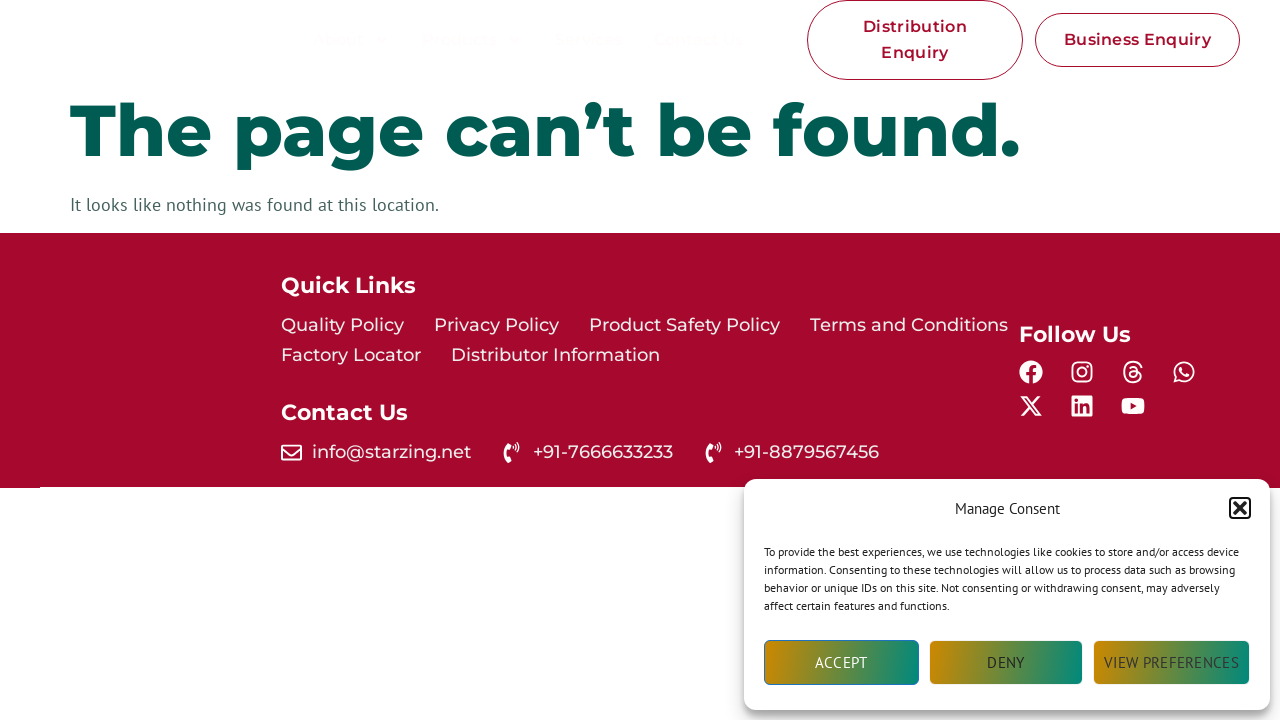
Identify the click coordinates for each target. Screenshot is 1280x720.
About (351, 40)
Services (588, 39)
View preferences (1171, 662)
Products (472, 40)
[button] (1240, 508)
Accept (841, 662)
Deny (1005, 662)
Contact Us (699, 39)
